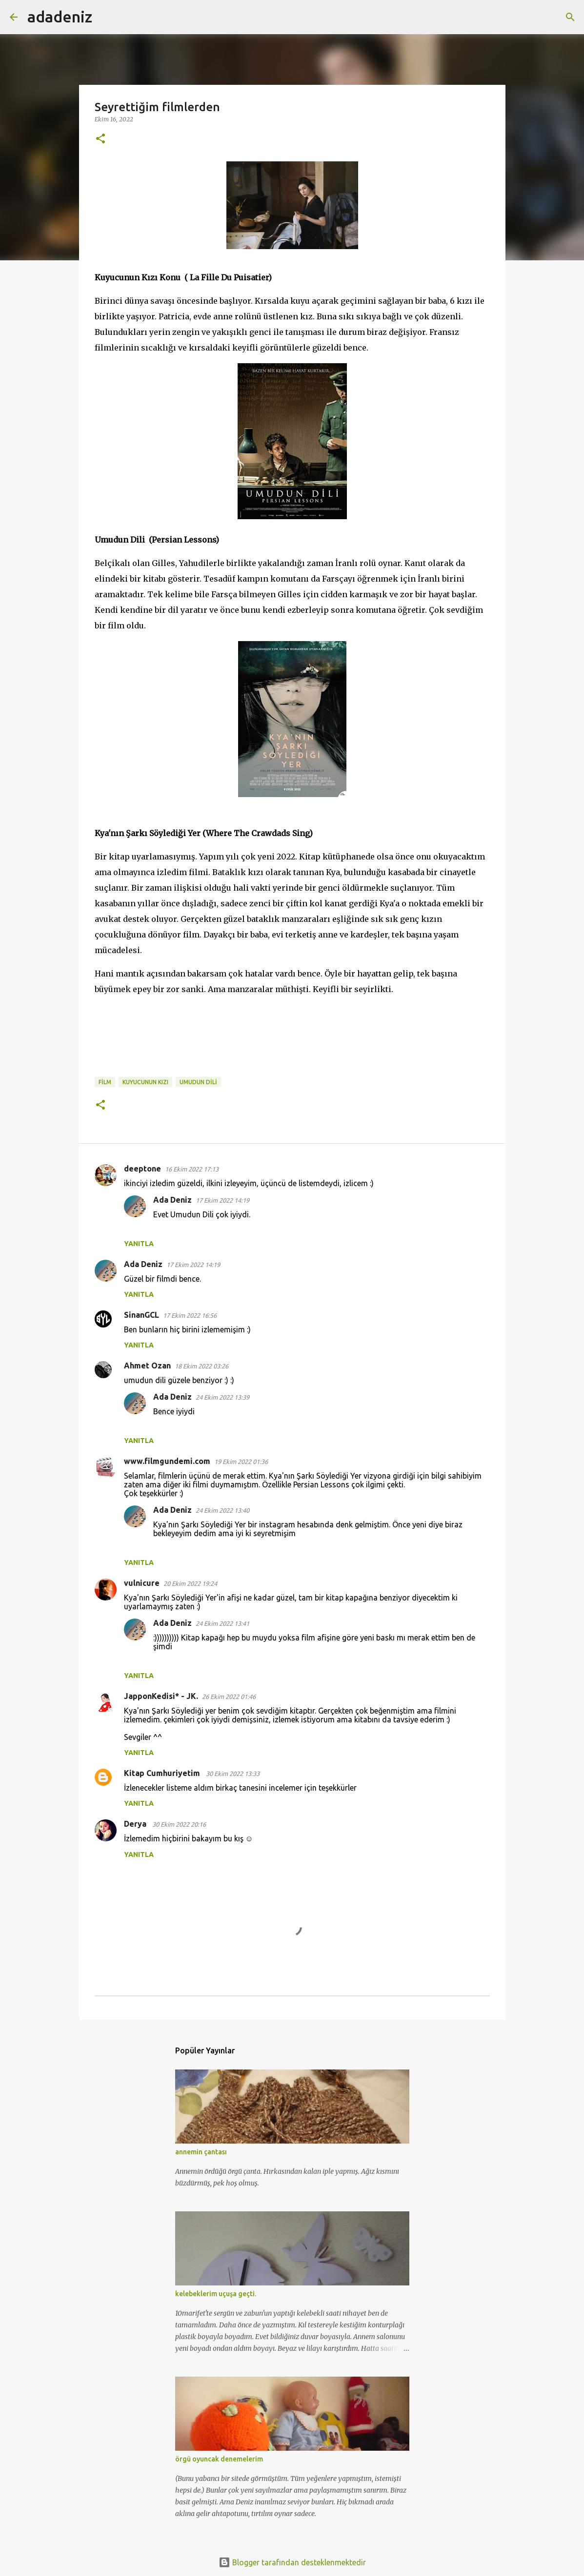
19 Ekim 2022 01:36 (241, 1461)
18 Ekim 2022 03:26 (201, 1366)
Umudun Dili (198, 1082)
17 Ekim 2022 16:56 (190, 1315)
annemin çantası (201, 2152)
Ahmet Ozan (147, 1365)
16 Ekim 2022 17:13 (192, 1169)
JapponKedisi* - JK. (161, 1696)
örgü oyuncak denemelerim (219, 2459)
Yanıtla (139, 1244)
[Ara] (106, 17)
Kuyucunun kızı (145, 1082)
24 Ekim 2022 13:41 (222, 1623)
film (105, 1082)
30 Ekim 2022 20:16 (179, 1824)
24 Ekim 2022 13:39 (222, 1397)
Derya (136, 1823)
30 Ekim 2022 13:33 (233, 1773)
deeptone (142, 1168)
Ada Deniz (172, 1199)
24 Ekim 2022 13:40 (222, 1510)
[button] (100, 139)
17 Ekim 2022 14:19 (222, 1200)
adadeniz (59, 16)
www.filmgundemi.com (167, 1461)
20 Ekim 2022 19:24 (190, 1583)
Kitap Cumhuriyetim (163, 1773)
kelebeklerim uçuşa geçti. (215, 2294)
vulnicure (142, 1583)
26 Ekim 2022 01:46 (229, 1696)
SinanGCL (141, 1314)
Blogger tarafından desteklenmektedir (292, 2562)
